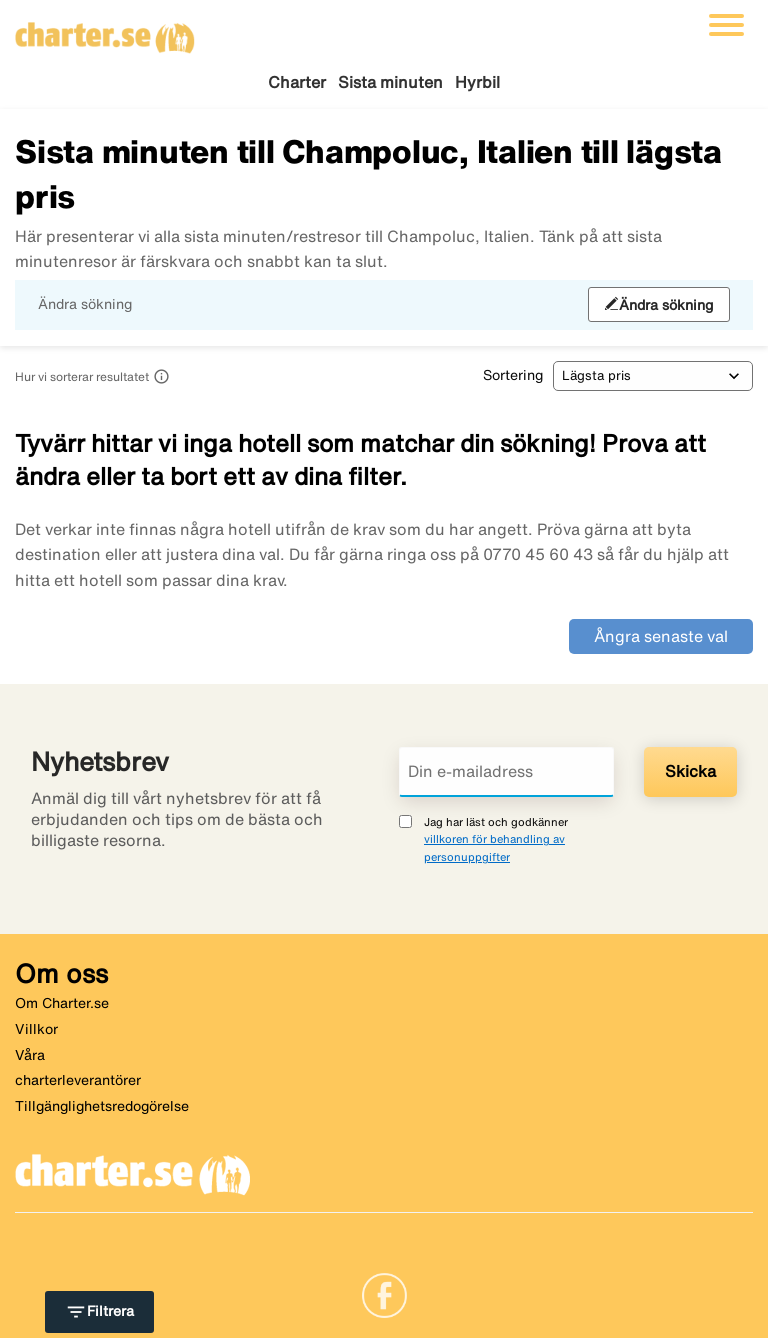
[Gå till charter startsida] (105, 31)
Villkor (36, 1029)
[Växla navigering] (726, 25)
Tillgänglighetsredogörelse (102, 1106)
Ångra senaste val (661, 636)
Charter (297, 82)
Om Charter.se (62, 1003)
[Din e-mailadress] (506, 772)
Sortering (513, 375)
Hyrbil (477, 82)
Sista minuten (390, 82)
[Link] (384, 1294)
